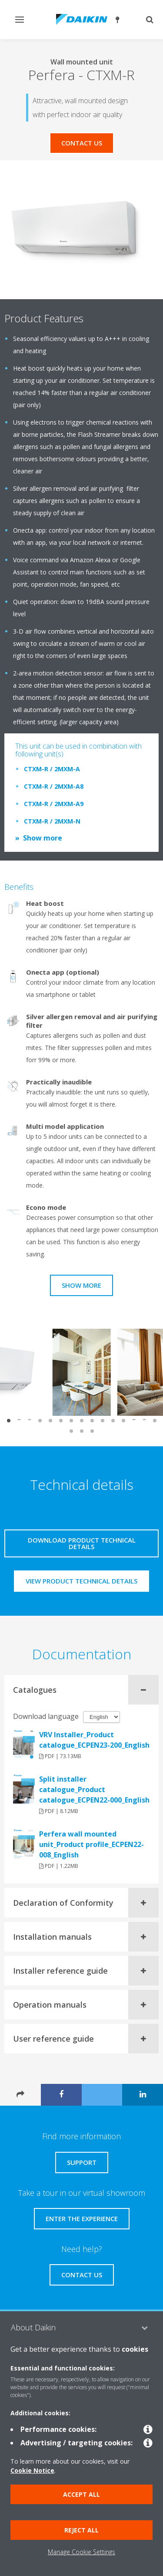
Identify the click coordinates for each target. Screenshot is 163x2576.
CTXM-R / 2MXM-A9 (53, 804)
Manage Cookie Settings (81, 2552)
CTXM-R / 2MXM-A (52, 769)
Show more (42, 838)
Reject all (81, 2530)
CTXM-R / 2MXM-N (52, 821)
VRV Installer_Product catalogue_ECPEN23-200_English (94, 1740)
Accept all (81, 2494)
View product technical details (81, 1581)
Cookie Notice (32, 2470)
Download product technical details (82, 1543)
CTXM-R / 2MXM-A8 (53, 786)
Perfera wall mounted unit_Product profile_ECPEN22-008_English (91, 1844)
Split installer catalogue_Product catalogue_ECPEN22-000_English (94, 1789)
